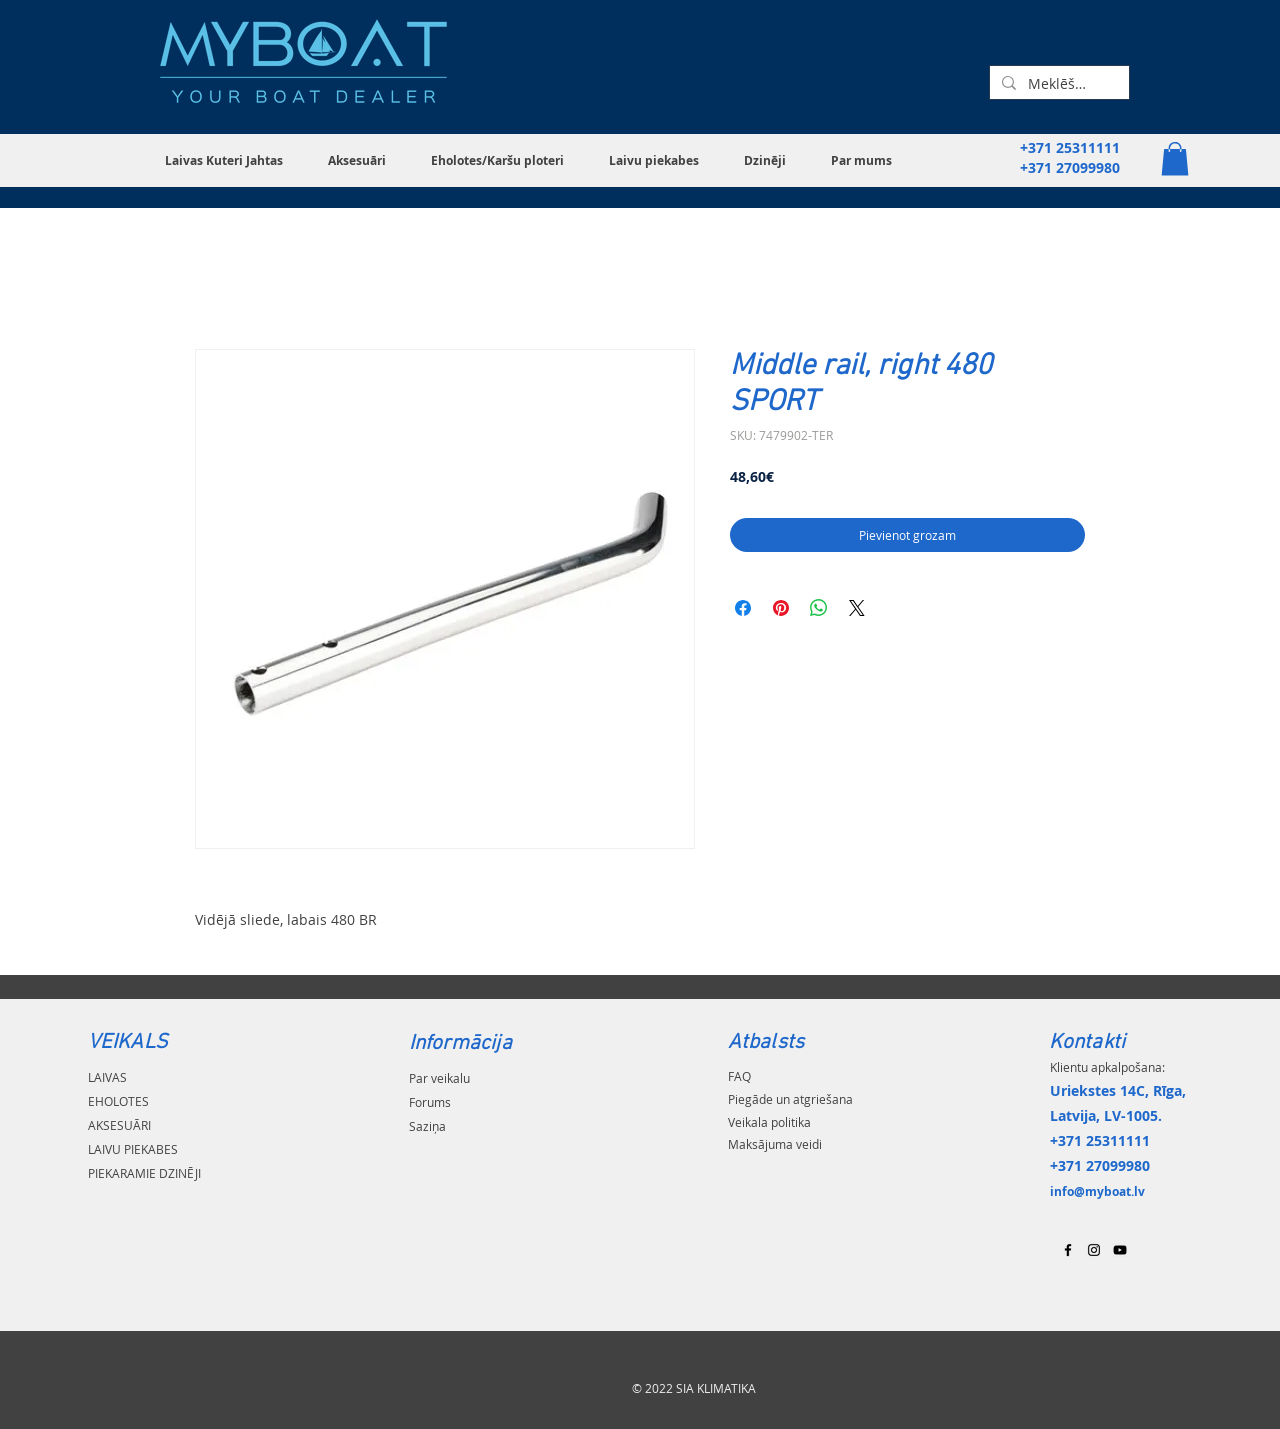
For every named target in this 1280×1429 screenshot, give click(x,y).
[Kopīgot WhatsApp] (819, 608)
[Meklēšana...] (1057, 84)
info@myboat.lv (1097, 1191)
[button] (231, 160)
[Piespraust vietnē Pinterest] (781, 608)
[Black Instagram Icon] (1094, 1250)
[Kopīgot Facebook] (743, 608)
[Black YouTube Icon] (1120, 1250)
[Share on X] (857, 608)
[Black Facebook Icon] (1068, 1250)
